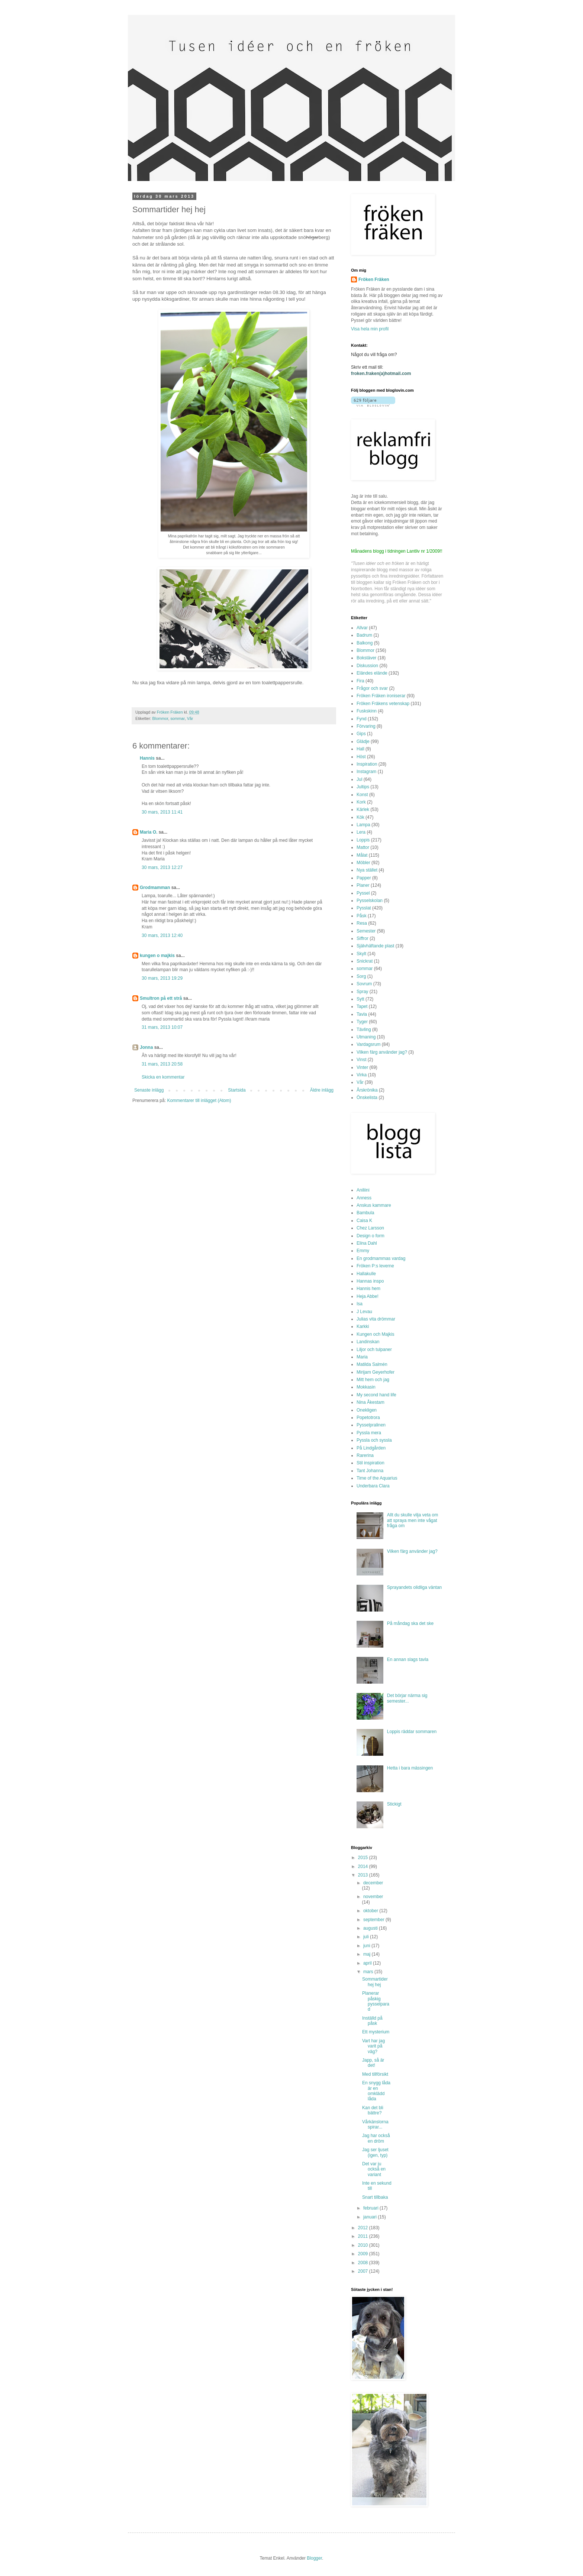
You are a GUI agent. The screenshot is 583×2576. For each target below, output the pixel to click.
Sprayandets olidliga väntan (414, 1587)
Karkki (363, 1326)
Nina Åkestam (370, 1402)
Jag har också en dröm (376, 2138)
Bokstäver (366, 657)
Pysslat (364, 908)
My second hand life (376, 1394)
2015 (363, 1857)
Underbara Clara (373, 1486)
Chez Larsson (370, 1228)
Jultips (363, 786)
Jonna (146, 1047)
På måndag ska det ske (410, 1623)
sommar (177, 718)
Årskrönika (367, 1090)
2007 (363, 2271)
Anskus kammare (374, 1205)
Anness (364, 1197)
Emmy (363, 1250)
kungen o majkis (157, 955)
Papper (364, 877)
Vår (190, 718)
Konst (362, 794)
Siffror (362, 938)
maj (367, 1954)
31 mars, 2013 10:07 (162, 1027)
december (373, 1882)
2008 (363, 2262)
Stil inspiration (370, 1462)
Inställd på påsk (372, 2021)
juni (367, 1945)
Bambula (365, 1212)
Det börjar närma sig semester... (407, 1698)
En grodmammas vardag (381, 1258)
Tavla (362, 1014)
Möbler (363, 862)
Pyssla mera (369, 1432)
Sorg (361, 976)
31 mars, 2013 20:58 (162, 1064)
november (373, 1896)
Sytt (360, 999)
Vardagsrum (368, 1044)
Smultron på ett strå (161, 998)
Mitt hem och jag (373, 1379)
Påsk (362, 915)
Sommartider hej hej (375, 1982)
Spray (362, 991)
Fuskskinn (367, 711)
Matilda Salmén (372, 1364)
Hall (360, 749)
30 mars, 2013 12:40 (162, 935)
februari (371, 2208)
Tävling (364, 1029)
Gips (361, 733)
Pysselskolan (370, 900)
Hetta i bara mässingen (410, 1768)
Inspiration (367, 764)
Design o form (370, 1235)
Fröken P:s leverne (375, 1265)
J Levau (364, 1311)
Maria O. (148, 832)
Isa (360, 1303)
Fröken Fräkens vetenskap (383, 703)
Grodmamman (155, 887)
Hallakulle (366, 1273)
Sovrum (364, 983)
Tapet (362, 1006)
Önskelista (367, 1097)
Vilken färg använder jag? (382, 1052)
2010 (363, 2245)
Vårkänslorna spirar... (375, 2124)
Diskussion (367, 665)
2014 (363, 1866)
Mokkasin (366, 1387)
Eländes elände (372, 673)
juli (366, 1936)
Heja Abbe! (368, 1296)
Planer (363, 885)
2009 (363, 2253)
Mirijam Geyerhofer (375, 1372)
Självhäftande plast (375, 945)
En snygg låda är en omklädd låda (376, 2090)
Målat (362, 855)
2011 (363, 2236)
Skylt (361, 953)
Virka (362, 1074)
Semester (366, 931)
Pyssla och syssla (374, 1440)
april (368, 1963)
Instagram (366, 771)
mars (368, 1971)
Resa (362, 923)
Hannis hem (368, 1288)
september (374, 1919)
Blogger (314, 2558)
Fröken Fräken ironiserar (381, 695)
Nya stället (367, 870)
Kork (361, 802)
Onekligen (367, 1410)
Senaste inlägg (149, 1090)
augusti (371, 1928)
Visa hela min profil (370, 329)
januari (370, 2217)
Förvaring (366, 726)
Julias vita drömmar (376, 1319)
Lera (361, 832)
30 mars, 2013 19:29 (162, 978)
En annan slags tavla (407, 1659)
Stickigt (394, 1804)
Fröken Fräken (373, 279)
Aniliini (363, 1190)
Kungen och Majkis (375, 1334)
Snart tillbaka (375, 2197)
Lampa (363, 824)
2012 (363, 2227)
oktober (371, 1910)
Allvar (362, 627)
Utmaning (366, 1037)
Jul (359, 779)
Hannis (147, 758)
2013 (363, 1875)
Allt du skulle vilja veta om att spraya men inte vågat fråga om (412, 1520)
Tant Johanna (370, 1470)
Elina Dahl (367, 1243)
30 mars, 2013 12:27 (162, 867)
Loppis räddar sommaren (412, 1731)
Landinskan (368, 1341)
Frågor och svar (372, 688)
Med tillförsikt (375, 2074)
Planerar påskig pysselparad (375, 2001)
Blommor (160, 718)
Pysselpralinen (371, 1425)
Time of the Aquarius (377, 1478)
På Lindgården (371, 1448)
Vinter (362, 1067)
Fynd (362, 718)
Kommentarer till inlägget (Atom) (199, 1100)
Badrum (364, 635)
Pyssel (363, 893)
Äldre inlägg (322, 1090)
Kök (360, 817)
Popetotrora (368, 1417)
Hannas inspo (370, 1281)
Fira (360, 680)
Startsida (236, 1090)
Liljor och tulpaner (374, 1349)
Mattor (363, 847)
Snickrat (365, 961)
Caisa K (364, 1220)
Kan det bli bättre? (372, 2110)
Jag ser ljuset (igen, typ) (375, 2152)
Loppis (363, 840)
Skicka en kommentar (163, 1077)
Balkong (365, 643)
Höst (361, 756)
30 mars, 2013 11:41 (162, 812)
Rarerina (365, 1455)
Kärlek (363, 809)
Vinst (361, 1059)
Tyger (362, 1021)
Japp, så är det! (373, 2063)
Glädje (363, 741)
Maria (362, 1357)
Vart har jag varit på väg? (373, 2046)
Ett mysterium (375, 2031)
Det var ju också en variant (374, 2169)
